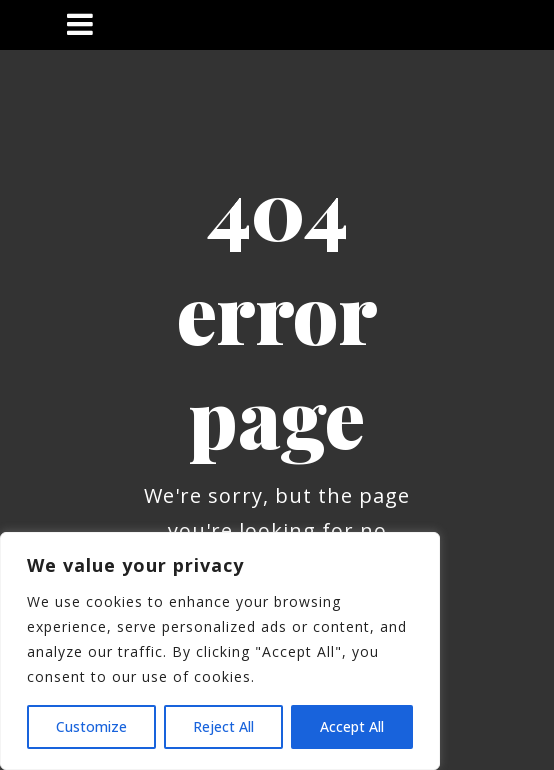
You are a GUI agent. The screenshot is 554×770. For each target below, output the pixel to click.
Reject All (223, 726)
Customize (91, 726)
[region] (220, 651)
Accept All (352, 726)
